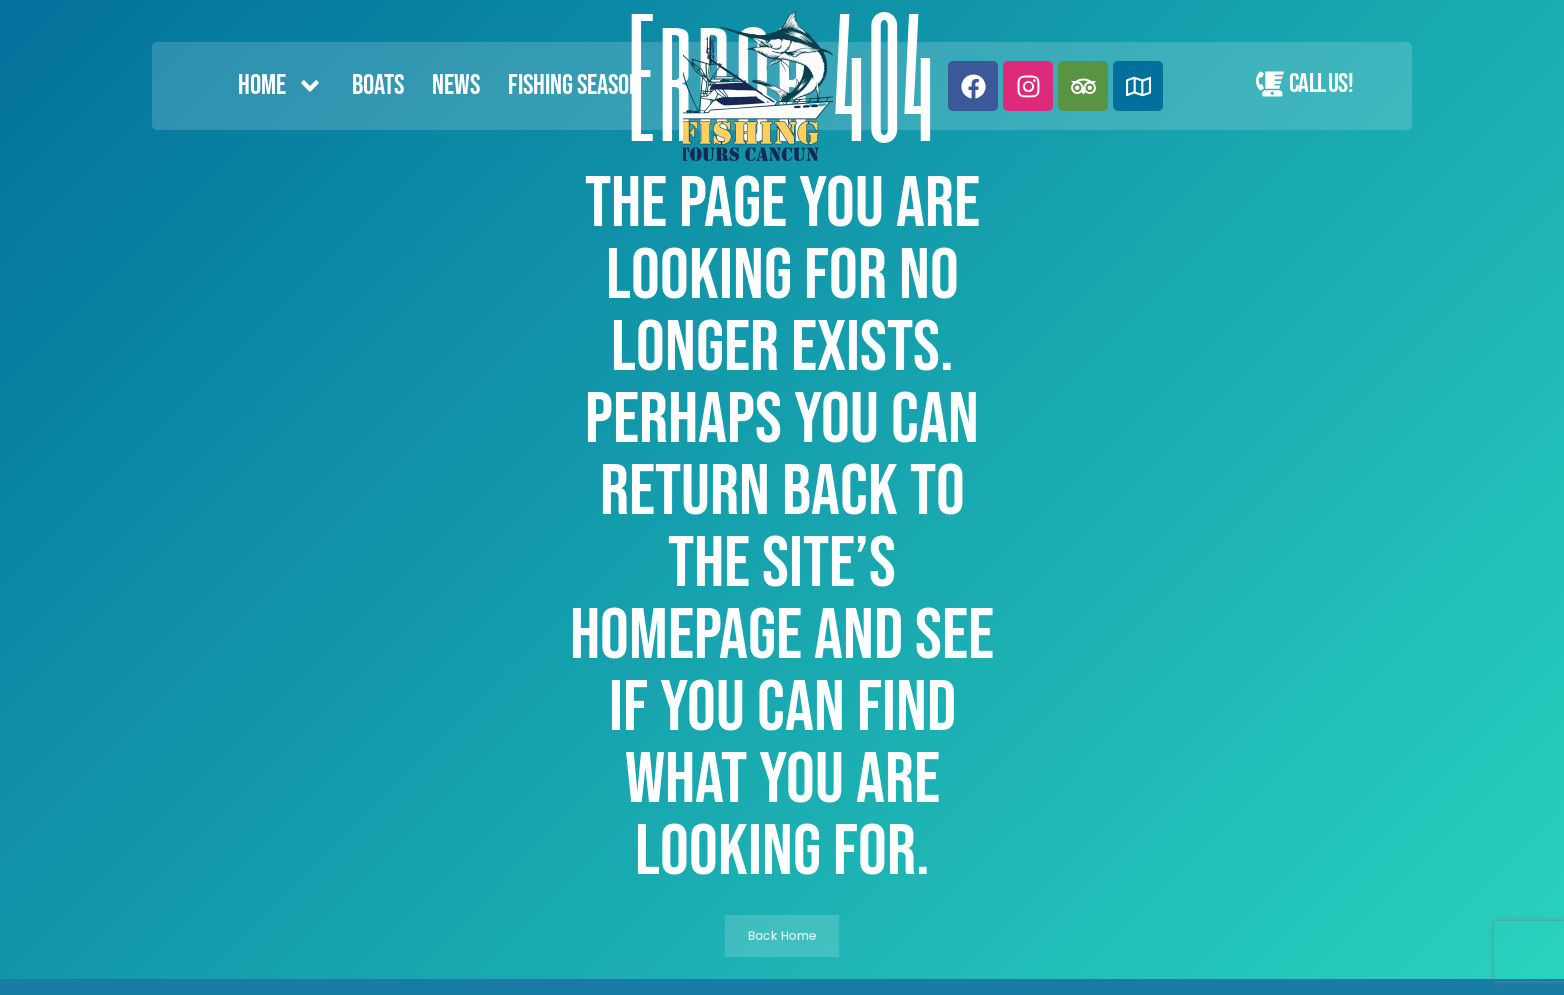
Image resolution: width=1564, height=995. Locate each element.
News (456, 85)
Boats (378, 85)
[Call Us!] (1270, 84)
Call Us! (1321, 84)
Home (281, 86)
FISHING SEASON (574, 85)
